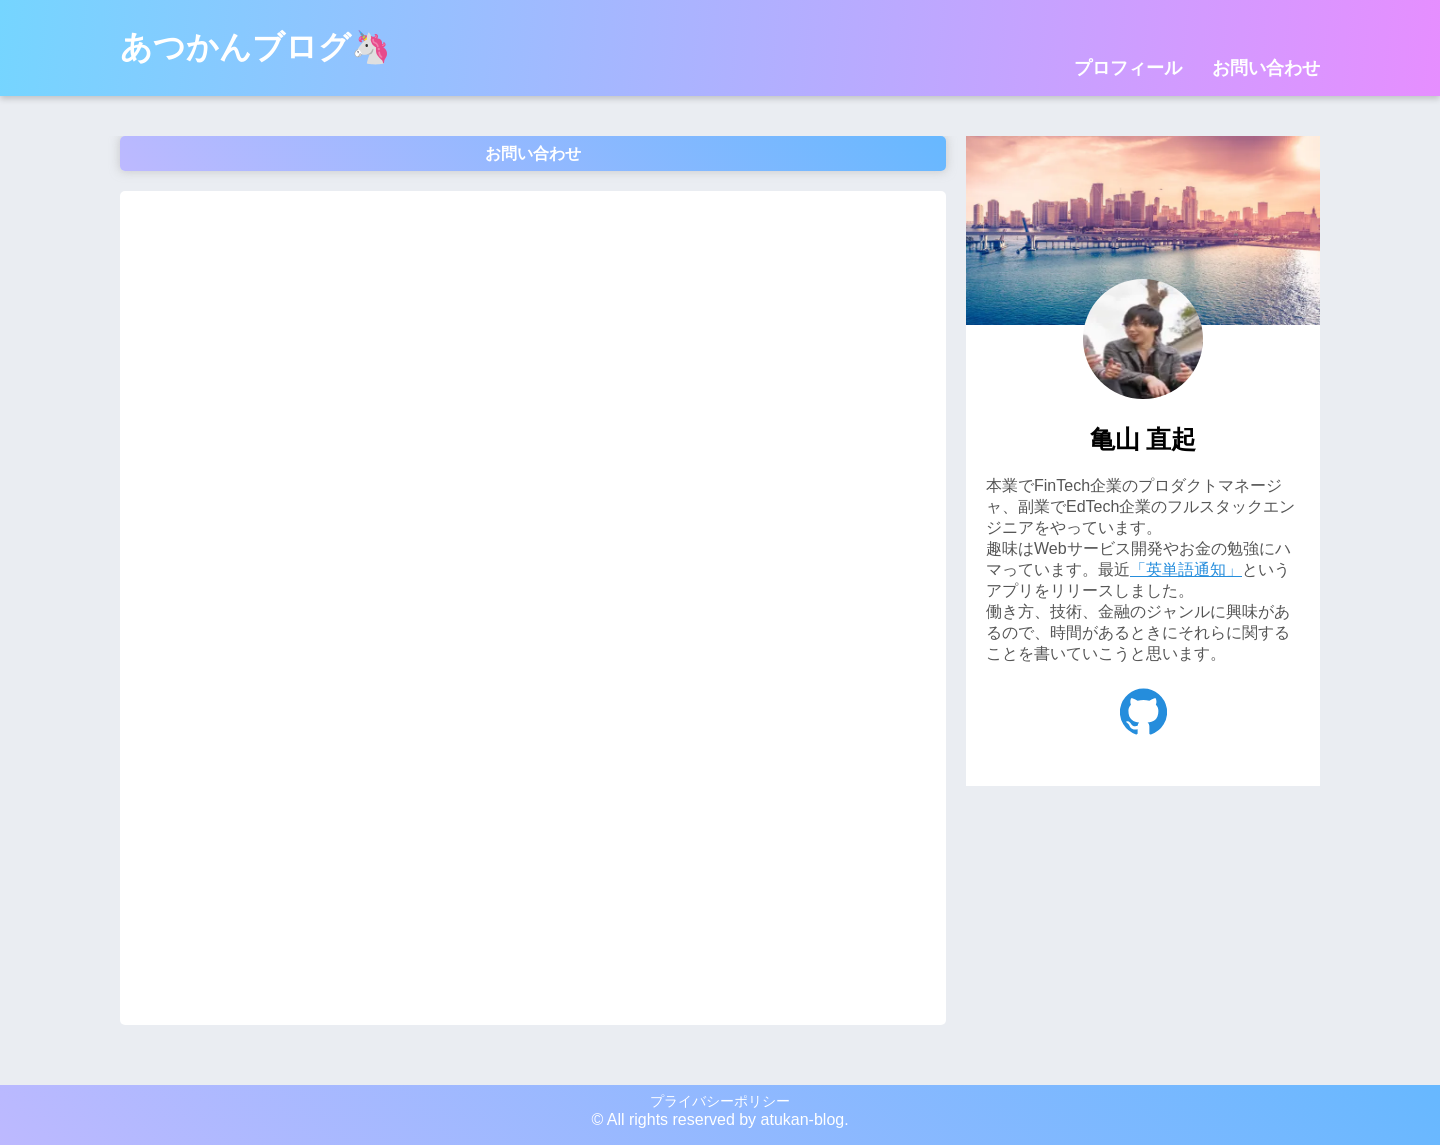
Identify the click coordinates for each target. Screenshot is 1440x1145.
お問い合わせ (1266, 68)
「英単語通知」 (1186, 569)
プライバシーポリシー (720, 1101)
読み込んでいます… (533, 606)
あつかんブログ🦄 (255, 47)
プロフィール (1128, 68)
